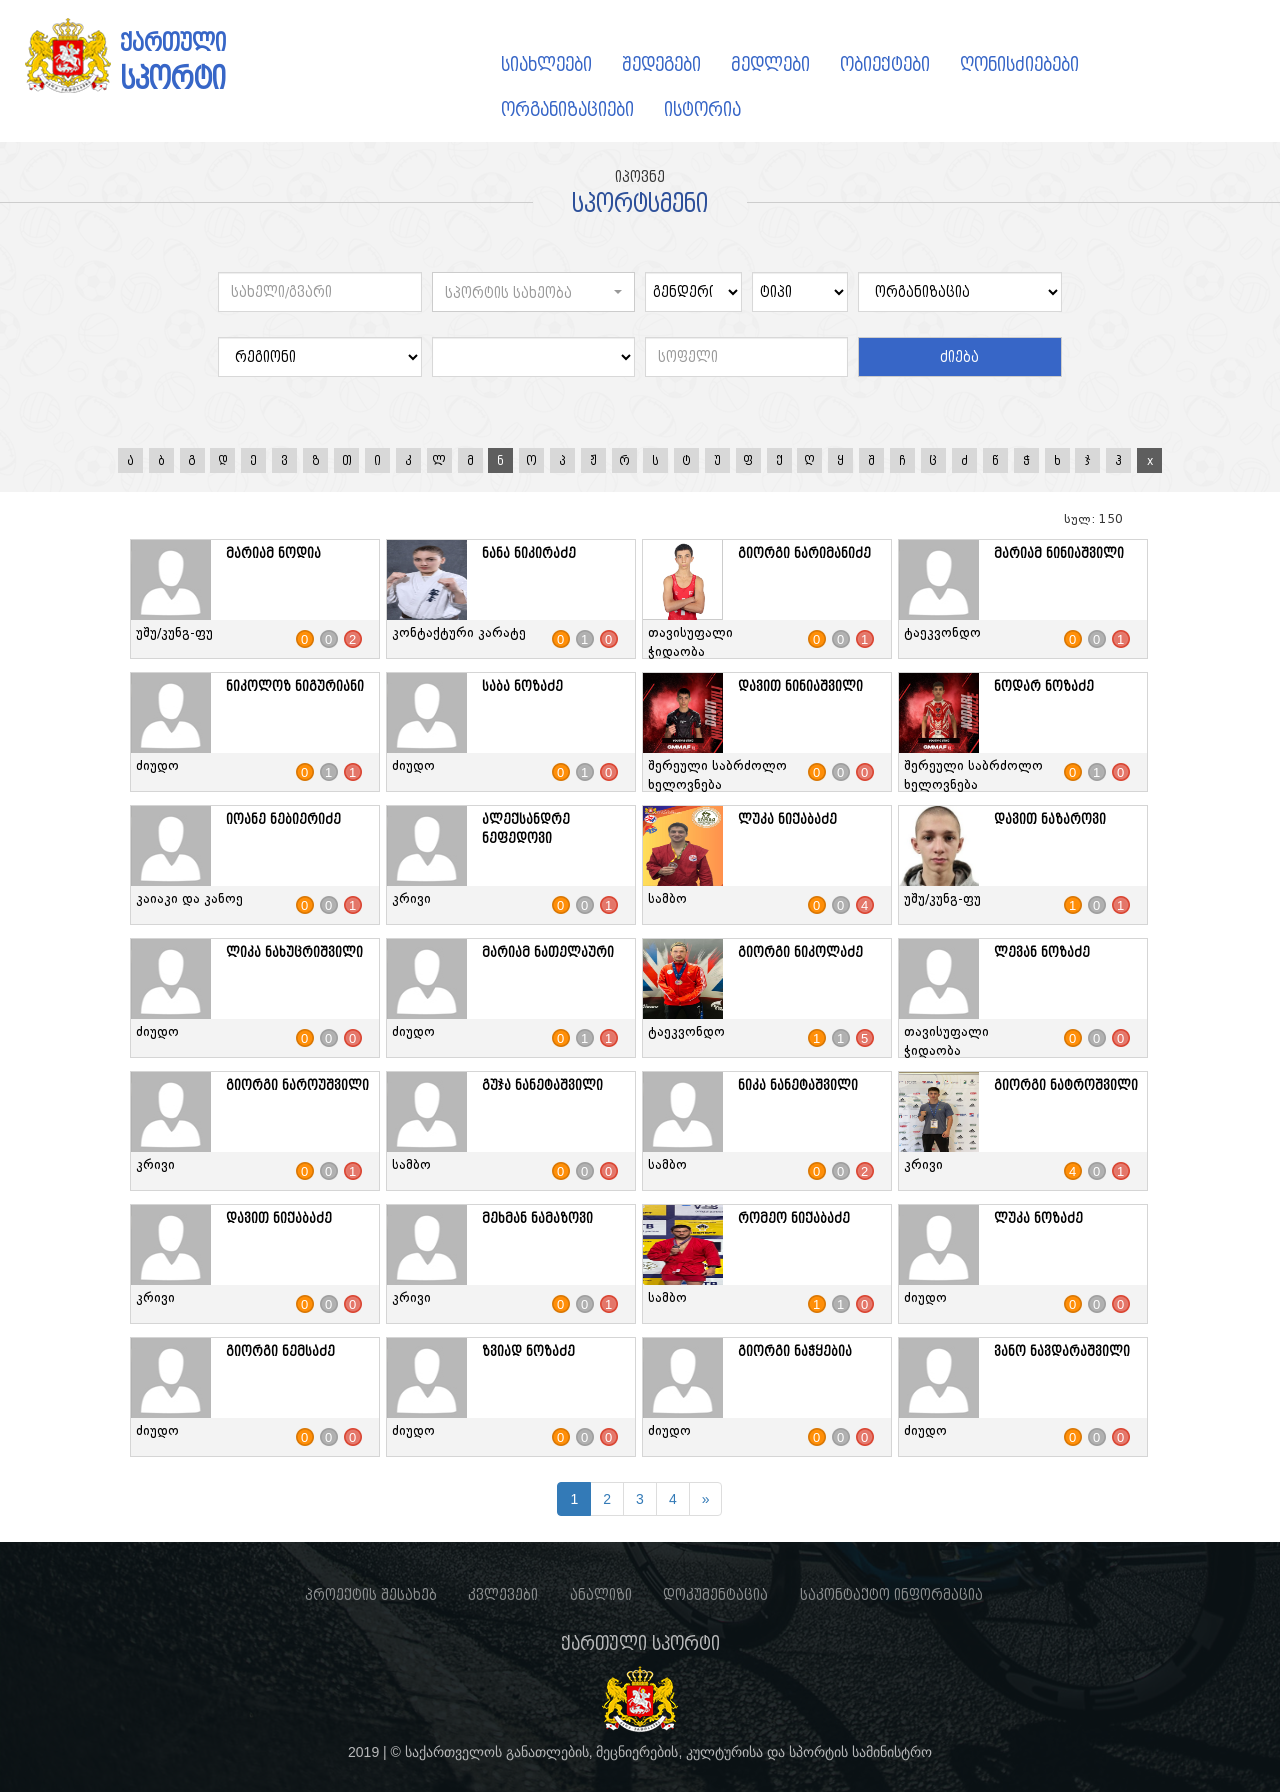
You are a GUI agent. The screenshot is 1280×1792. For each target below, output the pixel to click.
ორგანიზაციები (567, 109)
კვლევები (503, 1595)
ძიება (959, 357)
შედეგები (661, 64)
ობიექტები (885, 64)
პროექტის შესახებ (371, 1595)
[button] (533, 292)
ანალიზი (601, 1595)
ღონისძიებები (1019, 64)
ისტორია (702, 109)
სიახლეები (546, 64)
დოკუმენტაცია (715, 1595)
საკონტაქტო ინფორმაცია (891, 1595)
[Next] (706, 1499)
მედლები (770, 64)
